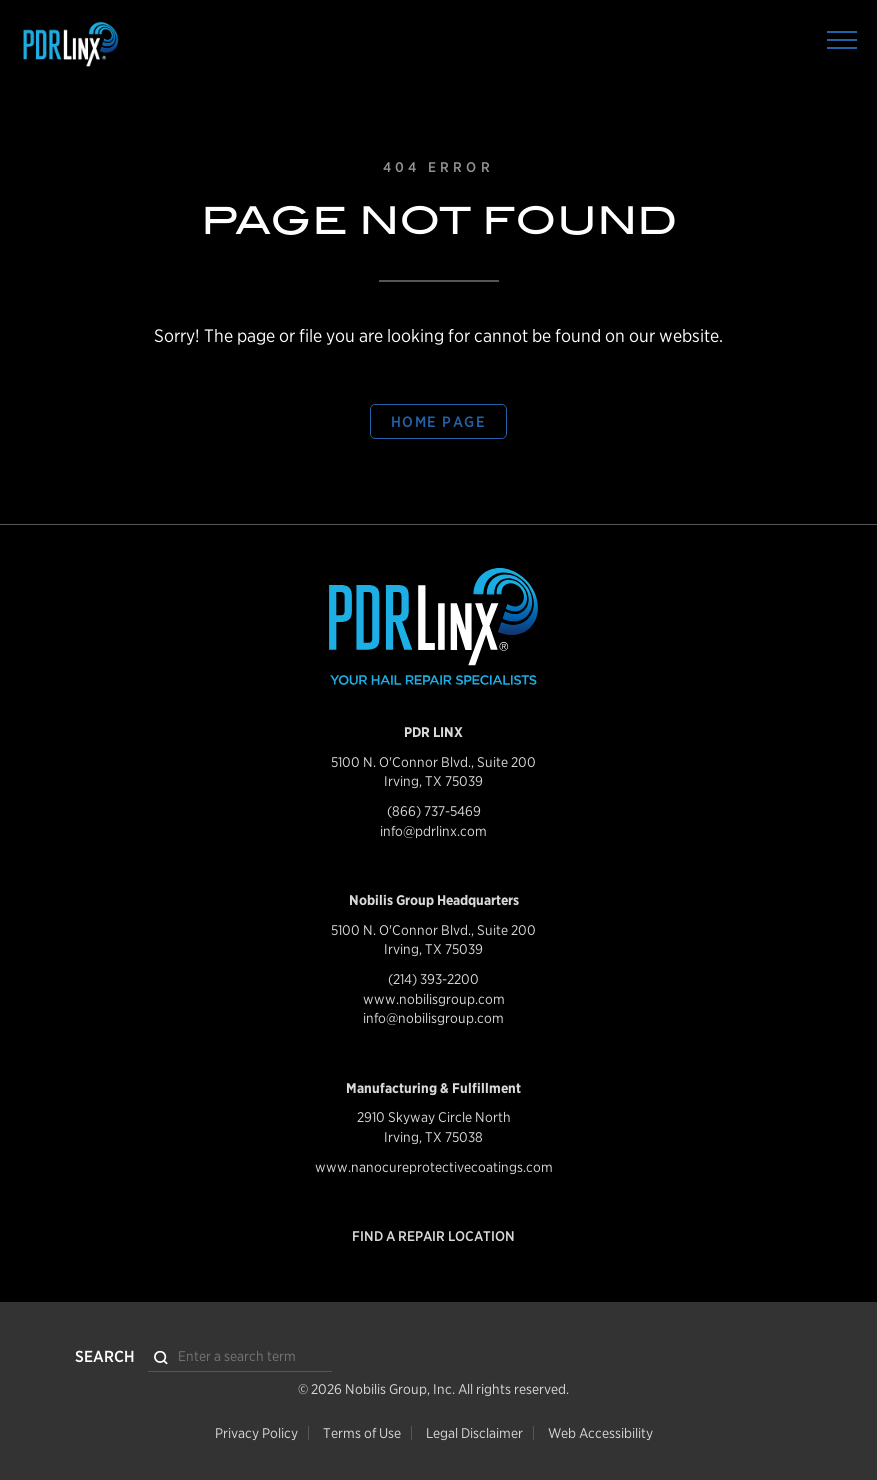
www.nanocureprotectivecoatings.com (434, 1167)
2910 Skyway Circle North (434, 1117)
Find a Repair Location (433, 1236)
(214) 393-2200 (433, 979)
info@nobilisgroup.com (433, 1018)
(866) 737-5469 (434, 811)
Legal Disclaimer (474, 1433)
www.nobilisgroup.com (434, 999)
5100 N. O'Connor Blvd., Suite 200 (433, 762)
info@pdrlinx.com (433, 831)
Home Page (439, 422)
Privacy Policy (256, 1433)
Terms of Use (362, 1433)
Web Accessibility (600, 1433)
